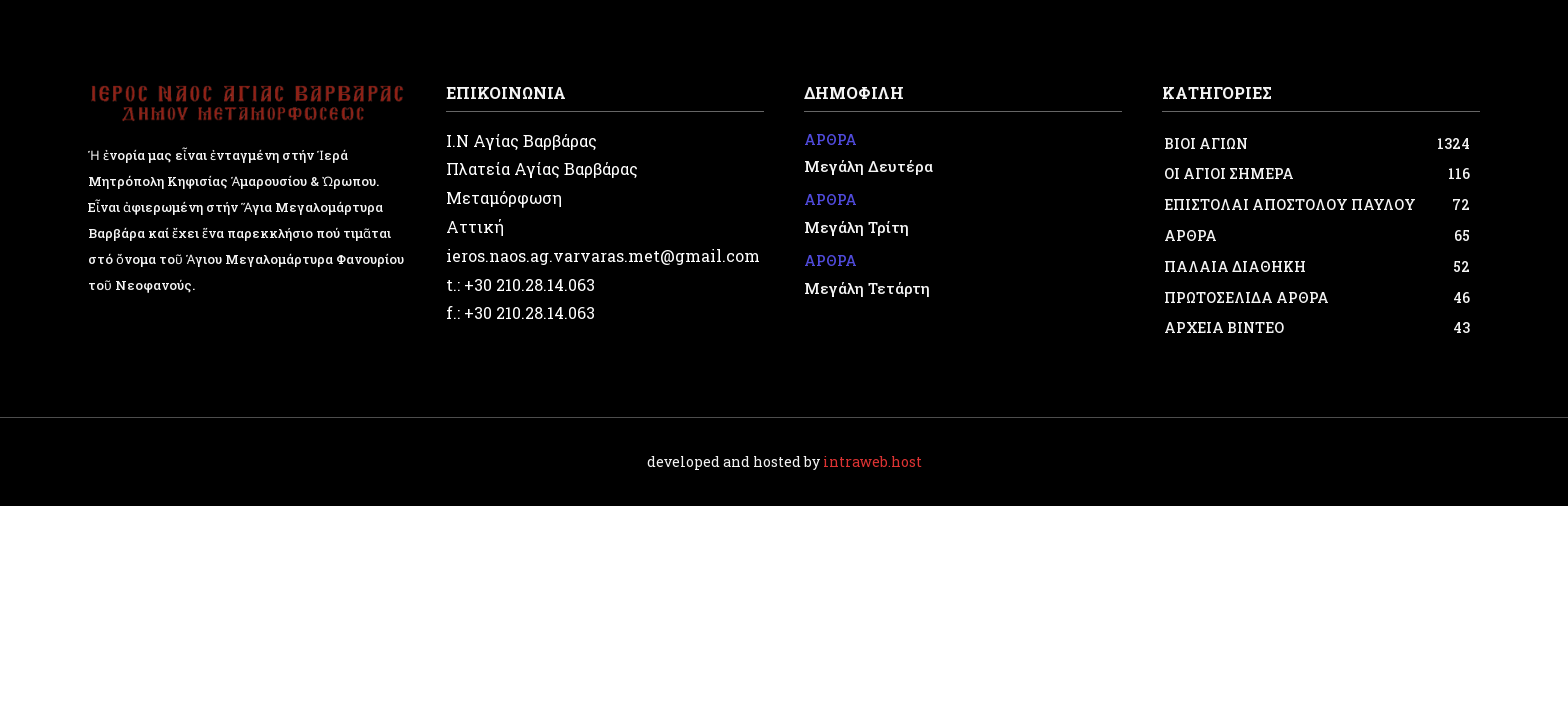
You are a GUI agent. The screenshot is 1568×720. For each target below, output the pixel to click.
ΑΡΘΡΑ (830, 140)
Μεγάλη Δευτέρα (868, 166)
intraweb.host (872, 461)
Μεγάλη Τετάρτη (867, 288)
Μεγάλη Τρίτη (856, 227)
